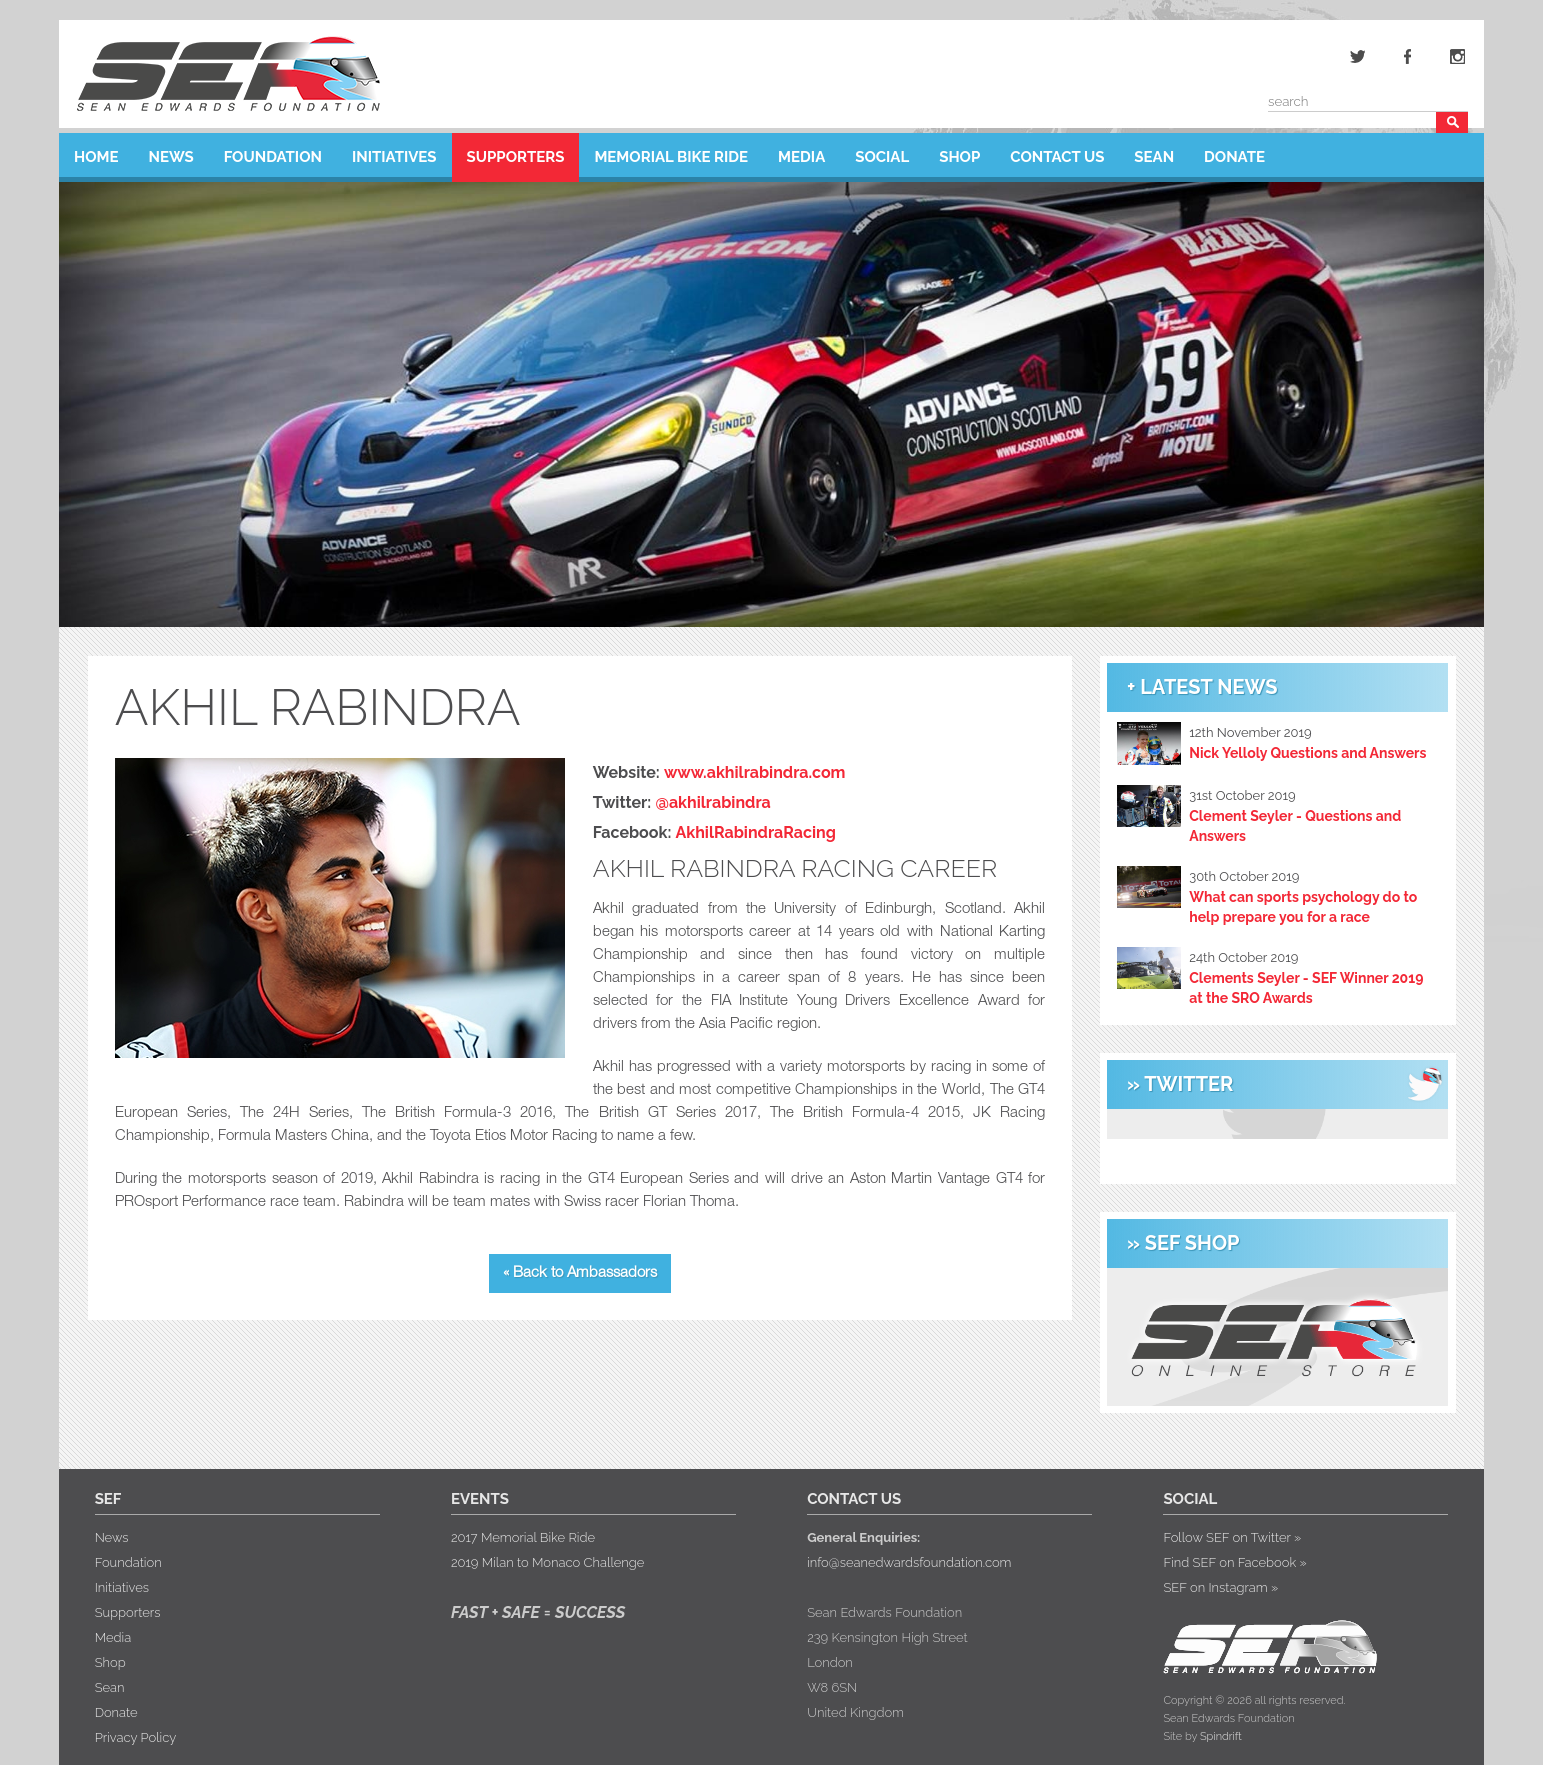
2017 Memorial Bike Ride (523, 1537)
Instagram (1458, 56)
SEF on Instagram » (1220, 1587)
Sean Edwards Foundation (227, 73)
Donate (1234, 152)
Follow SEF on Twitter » (1232, 1537)
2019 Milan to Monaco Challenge (547, 1562)
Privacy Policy (136, 1737)
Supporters (516, 152)
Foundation (273, 152)
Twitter (1358, 56)
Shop (959, 152)
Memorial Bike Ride (671, 152)
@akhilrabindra (712, 802)
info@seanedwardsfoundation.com (909, 1562)
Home (96, 152)
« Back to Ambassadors (580, 1273)
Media (801, 152)
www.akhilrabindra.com (755, 772)
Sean (1154, 152)
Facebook (1408, 56)
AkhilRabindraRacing (756, 832)
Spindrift (1221, 1736)
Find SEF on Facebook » (1234, 1562)
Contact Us (1057, 152)
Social (882, 152)
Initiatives (394, 152)
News (171, 152)
